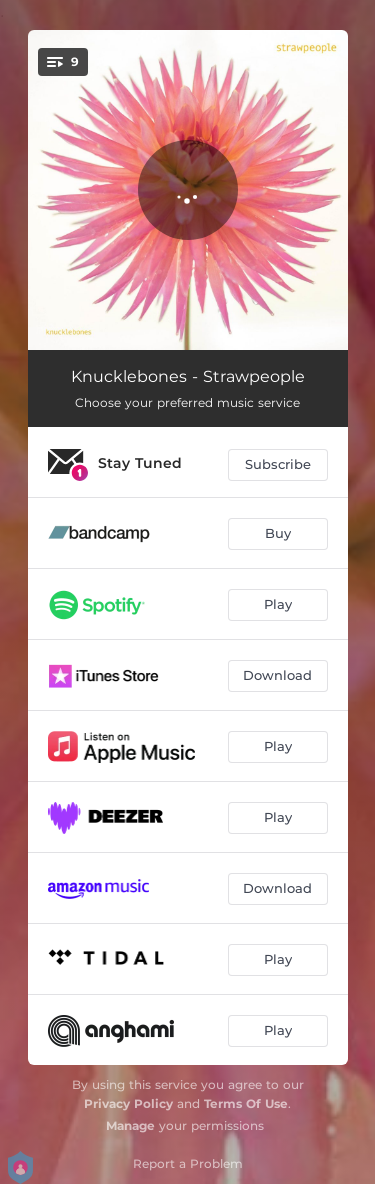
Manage (130, 1125)
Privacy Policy (128, 1103)
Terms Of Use (246, 1103)
